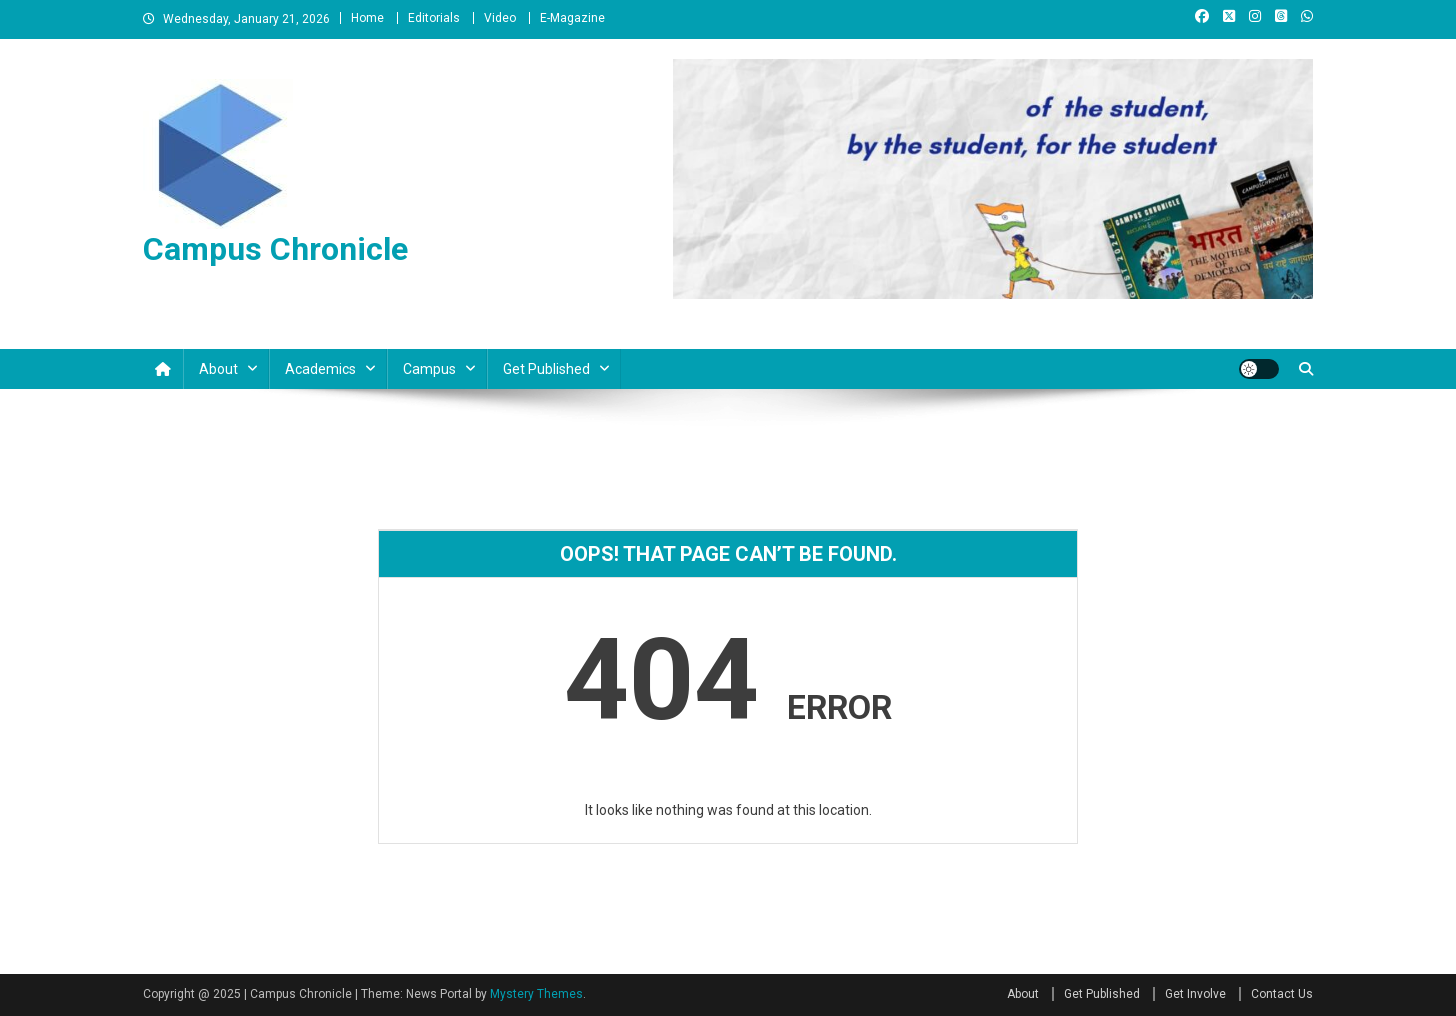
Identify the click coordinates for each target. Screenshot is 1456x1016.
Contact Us (1282, 994)
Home (367, 18)
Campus (429, 369)
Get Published (546, 369)
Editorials (434, 18)
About (218, 369)
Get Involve (1195, 994)
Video (500, 18)
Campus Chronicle (275, 249)
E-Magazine (572, 18)
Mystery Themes (536, 994)
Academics (320, 369)
